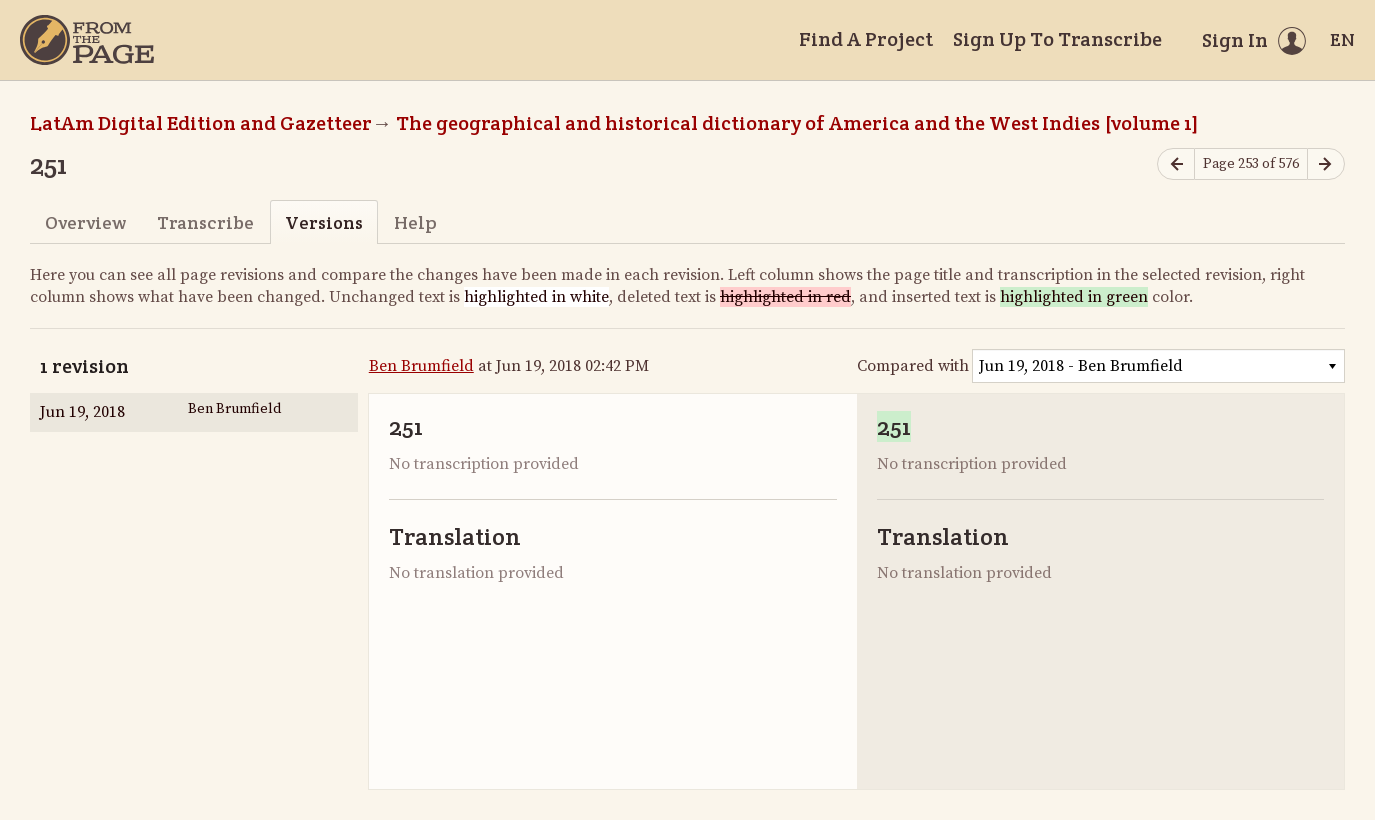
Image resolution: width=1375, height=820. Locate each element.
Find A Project (866, 39)
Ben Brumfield (421, 366)
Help (415, 222)
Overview (85, 222)
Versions (324, 222)
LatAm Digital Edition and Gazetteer (201, 123)
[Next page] (1326, 164)
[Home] (87, 40)
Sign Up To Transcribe (1057, 39)
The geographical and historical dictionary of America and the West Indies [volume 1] (797, 123)
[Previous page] (1176, 164)
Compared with (913, 366)
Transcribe (205, 222)
